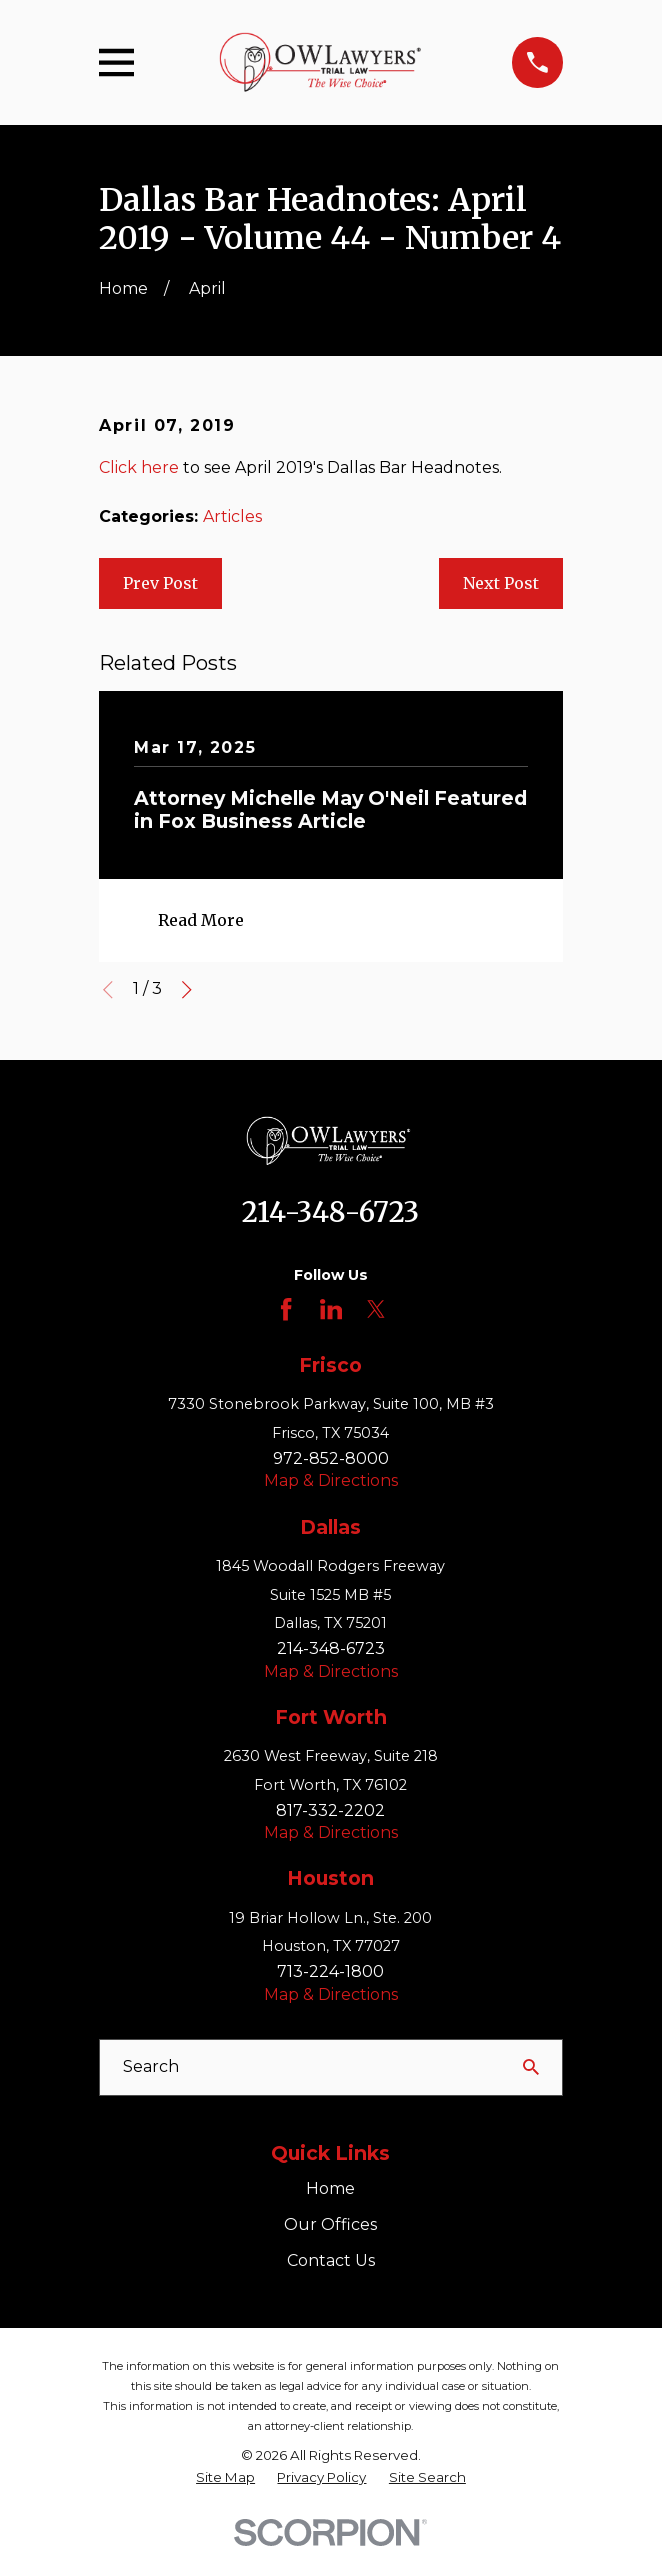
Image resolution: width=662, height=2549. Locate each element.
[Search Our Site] (531, 2067)
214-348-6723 (330, 1212)
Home (330, 2188)
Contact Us (331, 2260)
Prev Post (160, 583)
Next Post (501, 583)
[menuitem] (225, 2477)
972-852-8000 (331, 1458)
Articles (232, 516)
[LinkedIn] (331, 1309)
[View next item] (187, 990)
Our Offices (330, 2224)
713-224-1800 (330, 1971)
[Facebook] (286, 1309)
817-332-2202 (330, 1810)
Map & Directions (331, 1480)
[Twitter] (376, 1309)
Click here (139, 467)
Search (151, 2066)
